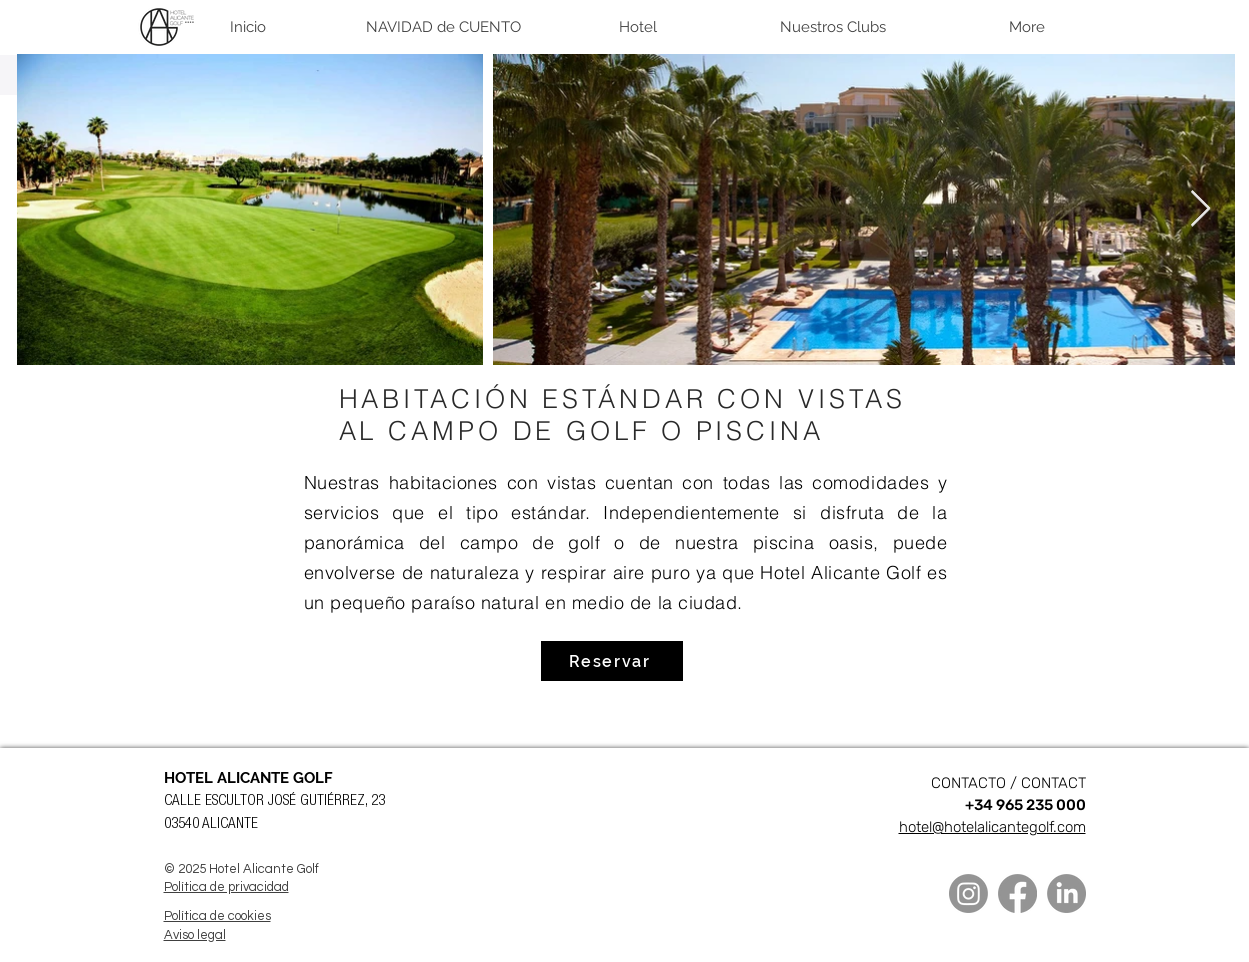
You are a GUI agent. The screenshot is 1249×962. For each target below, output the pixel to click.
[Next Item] (1200, 209)
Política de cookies (217, 916)
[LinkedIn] (1066, 893)
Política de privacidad (226, 887)
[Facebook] (1017, 893)
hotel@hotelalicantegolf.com (992, 827)
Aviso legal (195, 935)
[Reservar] (612, 661)
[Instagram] (968, 893)
